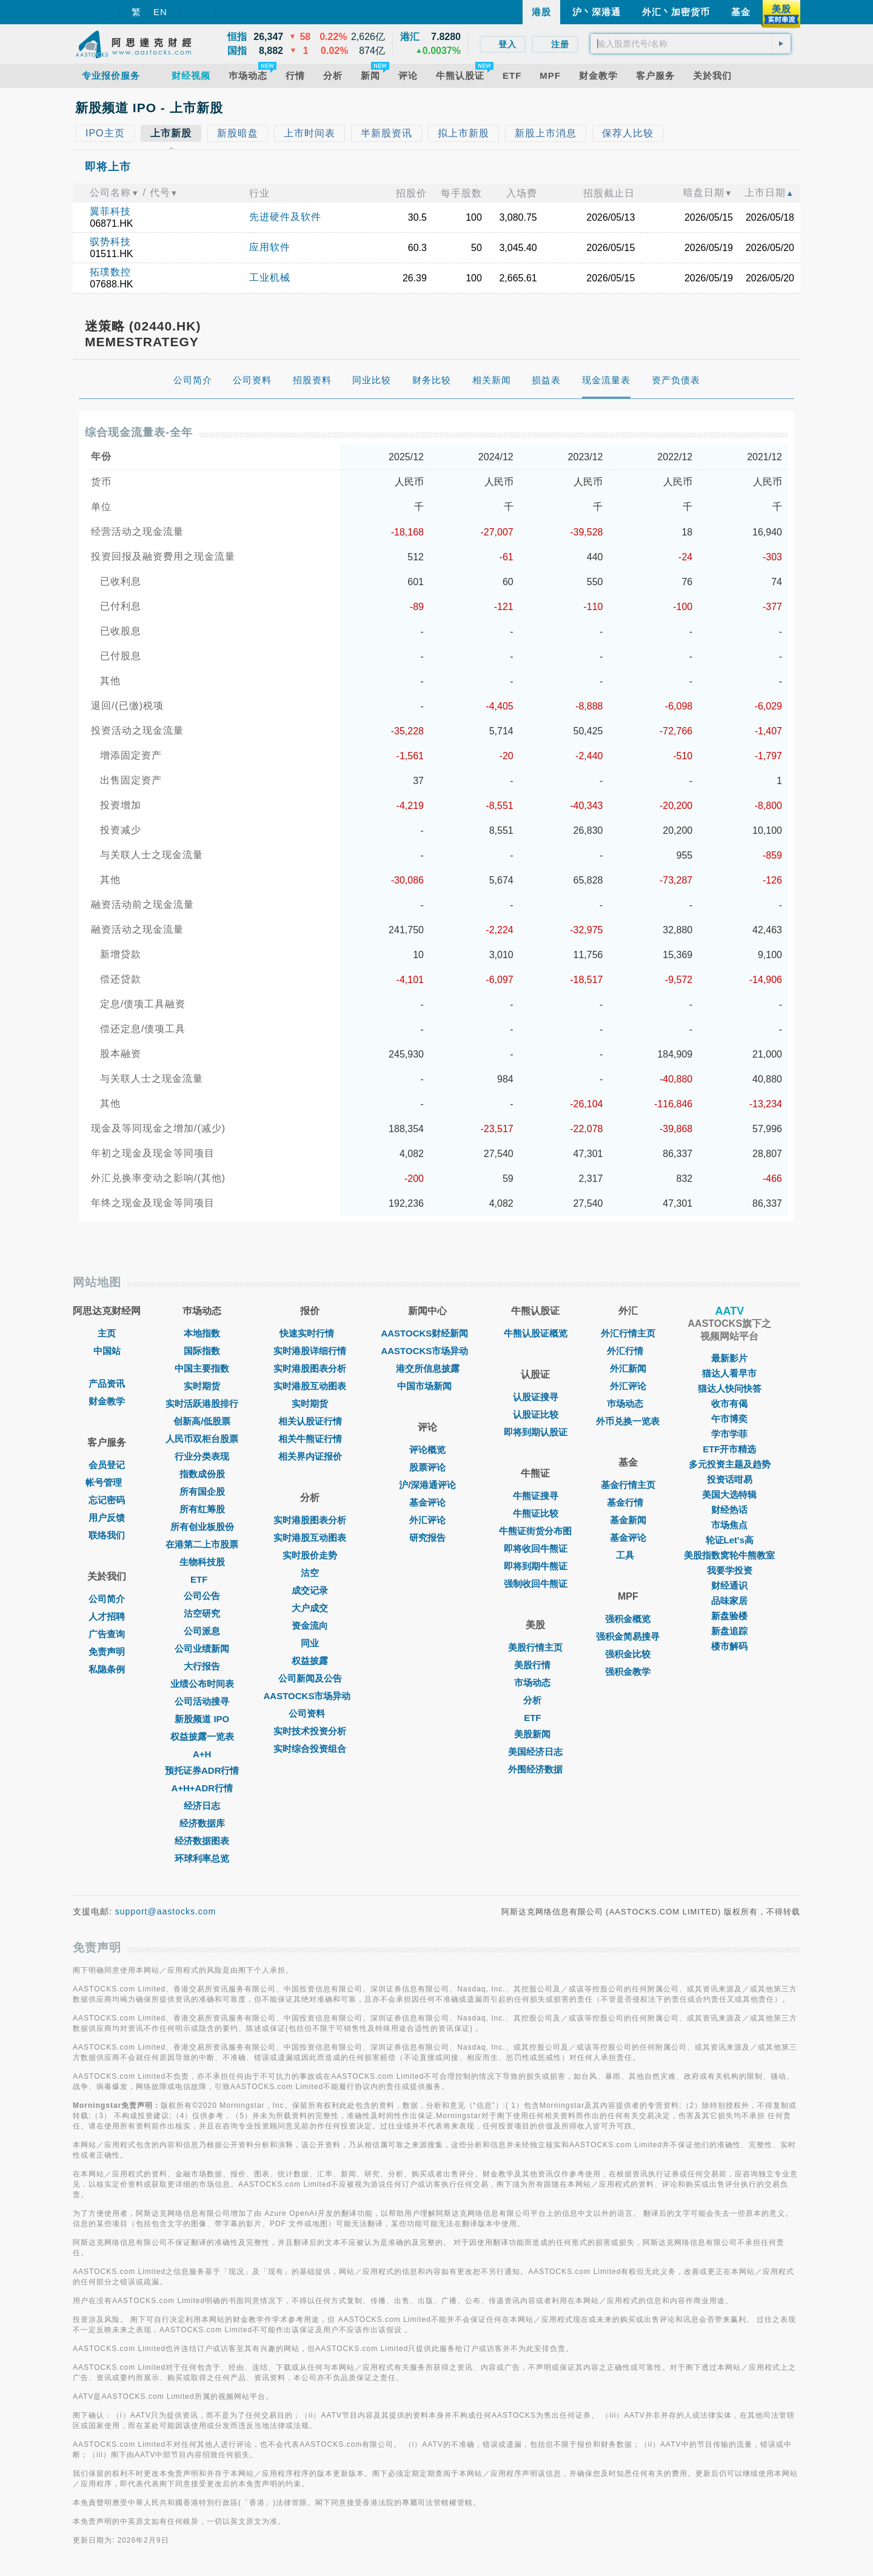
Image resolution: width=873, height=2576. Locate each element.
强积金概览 (628, 1619)
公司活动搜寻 (202, 1701)
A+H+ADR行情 (202, 1788)
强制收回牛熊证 (535, 1583)
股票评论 (427, 1467)
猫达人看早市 (729, 1373)
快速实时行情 (309, 1333)
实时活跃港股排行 (202, 1403)
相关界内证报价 (310, 1456)
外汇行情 (628, 1351)
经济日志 (202, 1805)
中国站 (107, 1351)
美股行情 (535, 1665)
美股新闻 (535, 1734)
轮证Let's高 (730, 1540)
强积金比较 (628, 1654)
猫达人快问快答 (729, 1388)
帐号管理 (106, 1482)
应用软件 (269, 247)
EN (160, 12)
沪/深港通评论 (427, 1485)
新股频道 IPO (202, 1719)
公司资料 (310, 1713)
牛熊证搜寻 (535, 1496)
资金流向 (310, 1625)
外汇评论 (427, 1520)
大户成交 (310, 1608)
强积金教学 (628, 1671)
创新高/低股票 (201, 1421)
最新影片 (729, 1358)
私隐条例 (107, 1669)
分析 (535, 1700)
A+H (202, 1754)
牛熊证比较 (535, 1513)
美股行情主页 (535, 1647)
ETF (201, 1579)
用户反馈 (107, 1517)
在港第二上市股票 (202, 1544)
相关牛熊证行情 (310, 1439)
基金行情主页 (628, 1485)
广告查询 (107, 1634)
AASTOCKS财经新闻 (427, 1333)
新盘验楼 (729, 1616)
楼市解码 (729, 1646)
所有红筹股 (202, 1509)
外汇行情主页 (628, 1333)
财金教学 (107, 1401)
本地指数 (202, 1333)
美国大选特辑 (729, 1494)
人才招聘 (107, 1616)
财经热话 (729, 1509)
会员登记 (107, 1465)
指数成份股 (202, 1474)
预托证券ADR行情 (202, 1770)
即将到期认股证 (535, 1432)
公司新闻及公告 (310, 1678)
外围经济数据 (535, 1769)
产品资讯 (107, 1383)
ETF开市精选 (729, 1449)
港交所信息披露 (428, 1368)
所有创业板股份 (202, 1526)
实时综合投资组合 (309, 1748)
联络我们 (107, 1535)
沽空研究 (202, 1613)
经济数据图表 (202, 1841)
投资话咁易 (729, 1479)
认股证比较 (535, 1414)
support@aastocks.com (165, 1911)
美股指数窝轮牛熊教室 (729, 1555)
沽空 (310, 1573)
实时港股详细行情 (309, 1351)
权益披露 (310, 1660)
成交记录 (310, 1590)
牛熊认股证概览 (535, 1333)
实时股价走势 (310, 1555)
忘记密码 (107, 1500)
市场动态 (535, 1682)
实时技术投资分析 (309, 1731)
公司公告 (202, 1596)
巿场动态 (628, 1403)
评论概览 (427, 1449)
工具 (628, 1555)
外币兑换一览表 (628, 1421)
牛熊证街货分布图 (535, 1531)
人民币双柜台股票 (202, 1439)
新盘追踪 (729, 1631)
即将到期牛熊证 (535, 1566)
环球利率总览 (202, 1858)
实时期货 (202, 1386)
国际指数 (202, 1351)
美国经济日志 (535, 1751)
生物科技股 (202, 1562)
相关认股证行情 (310, 1421)
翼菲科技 (110, 211)
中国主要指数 (202, 1368)
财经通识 (729, 1585)
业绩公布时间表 (202, 1684)
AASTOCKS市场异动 (310, 1696)
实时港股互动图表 (309, 1386)
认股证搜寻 (535, 1397)
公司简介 (107, 1599)
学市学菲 (729, 1434)
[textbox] (690, 43)
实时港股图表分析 (309, 1368)
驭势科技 (110, 241)
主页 (107, 1333)
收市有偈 (729, 1403)
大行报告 (202, 1666)
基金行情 (628, 1502)
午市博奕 (729, 1419)
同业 (310, 1643)
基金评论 (427, 1502)
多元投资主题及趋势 (730, 1464)
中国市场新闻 (427, 1386)
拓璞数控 (110, 272)
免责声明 (107, 1651)
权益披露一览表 (202, 1736)
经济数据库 (202, 1823)
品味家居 (729, 1600)
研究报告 (427, 1537)
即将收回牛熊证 (535, 1548)
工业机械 (269, 277)
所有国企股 (202, 1491)
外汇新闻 (628, 1368)
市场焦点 (729, 1525)
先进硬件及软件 (285, 217)
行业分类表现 (202, 1456)
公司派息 (202, 1631)
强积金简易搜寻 (628, 1636)
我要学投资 (729, 1570)
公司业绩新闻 (202, 1648)
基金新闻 (628, 1520)
